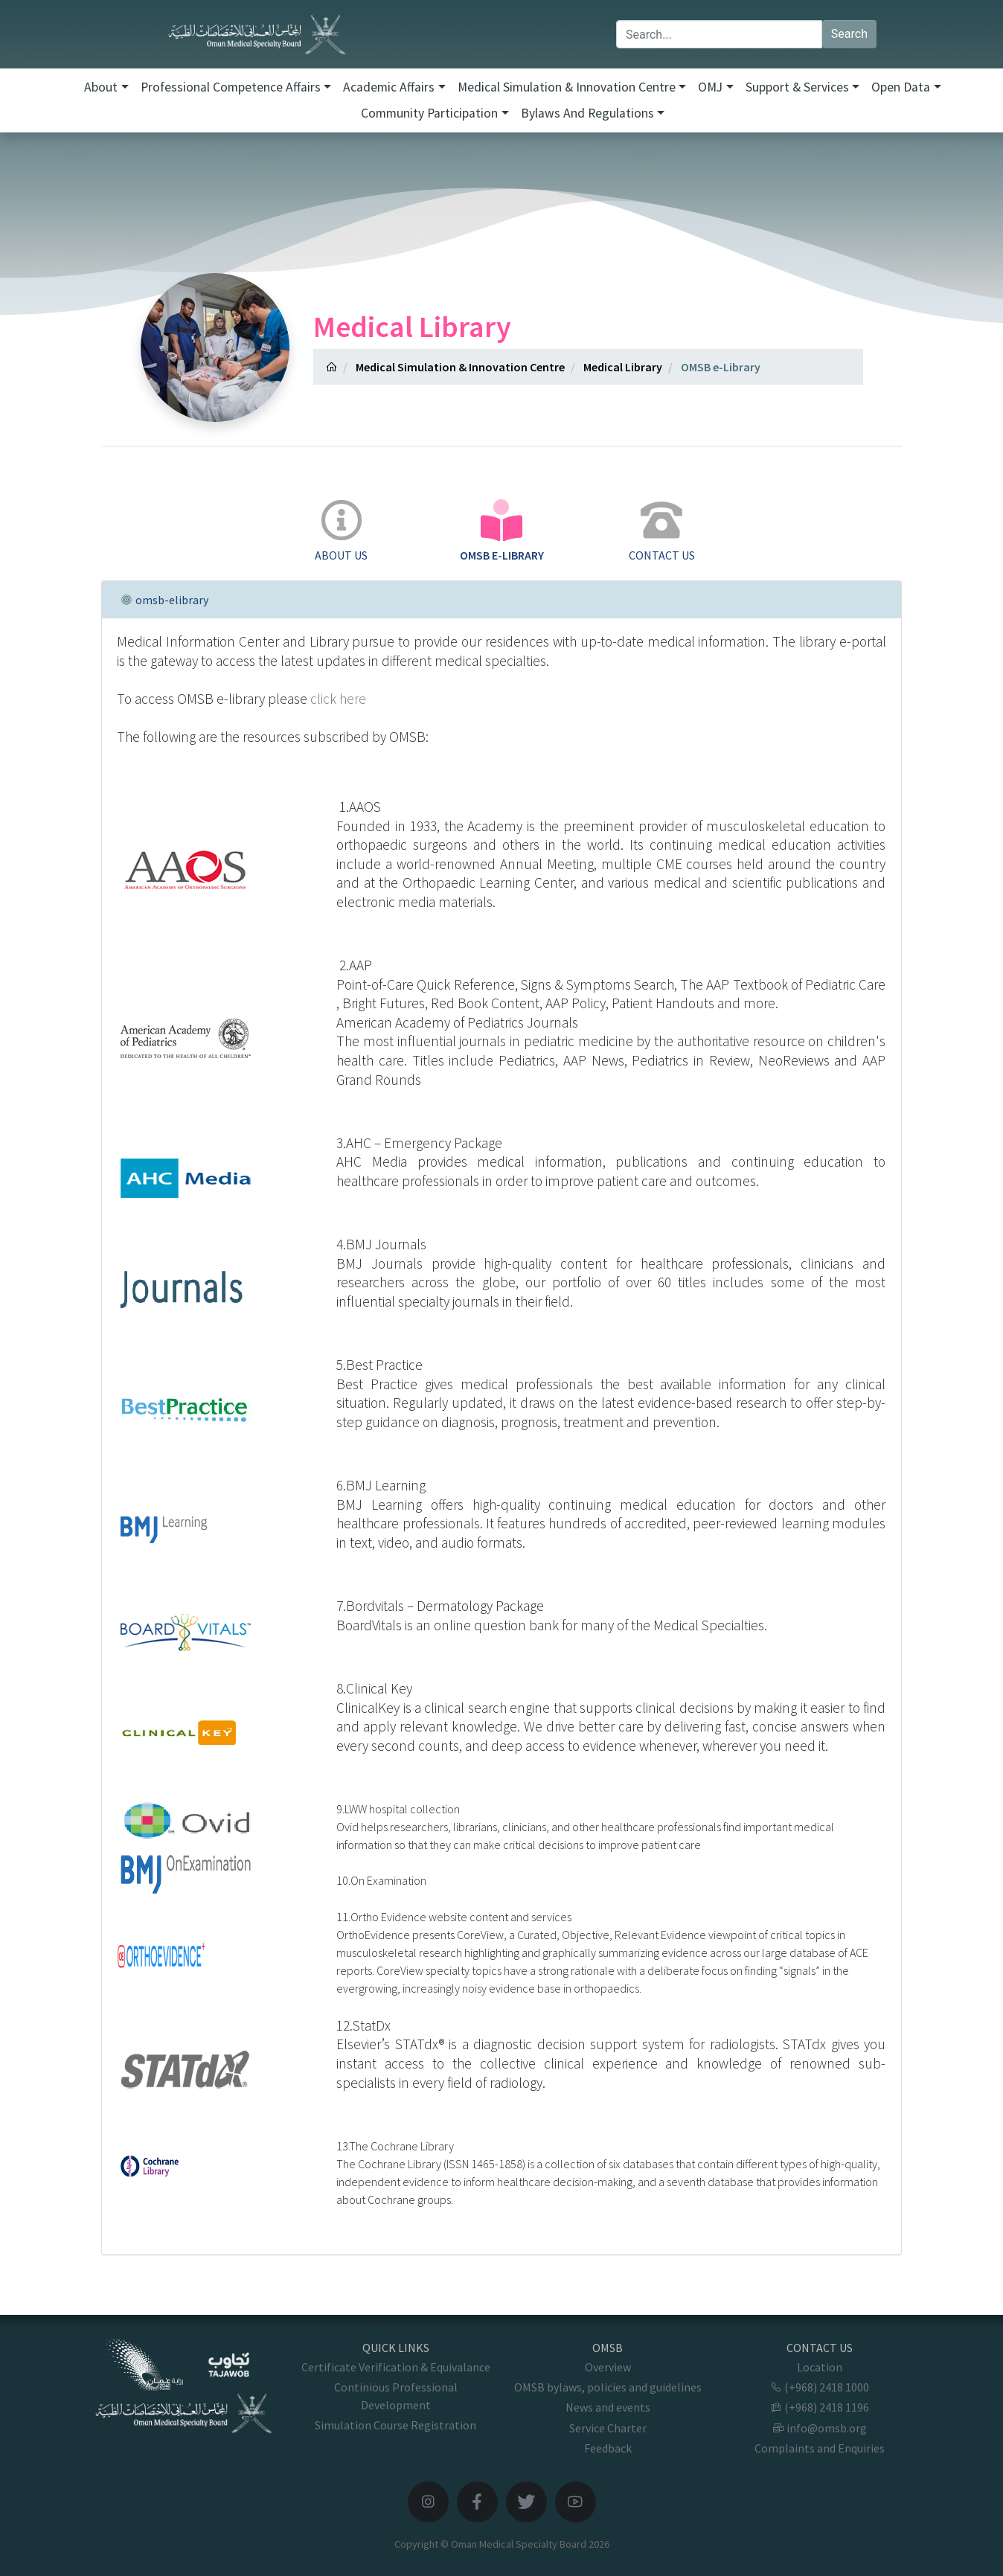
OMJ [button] (710, 87)
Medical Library (622, 366)
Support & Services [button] (797, 87)
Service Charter (608, 2427)
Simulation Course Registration (395, 2425)
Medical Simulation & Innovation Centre (460, 366)
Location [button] (819, 2366)
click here (338, 699)
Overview (608, 2366)
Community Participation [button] (429, 113)
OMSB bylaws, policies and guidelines (608, 2387)
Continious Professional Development (396, 2396)
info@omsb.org (819, 2427)
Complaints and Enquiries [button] (819, 2448)
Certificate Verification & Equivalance (395, 2366)
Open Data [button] (900, 87)
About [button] (101, 87)
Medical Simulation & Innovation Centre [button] (567, 87)
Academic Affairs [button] (389, 87)
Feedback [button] (608, 2448)
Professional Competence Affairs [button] (231, 87)
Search (849, 34)
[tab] (341, 532)
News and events (607, 2407)
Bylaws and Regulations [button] (587, 113)
